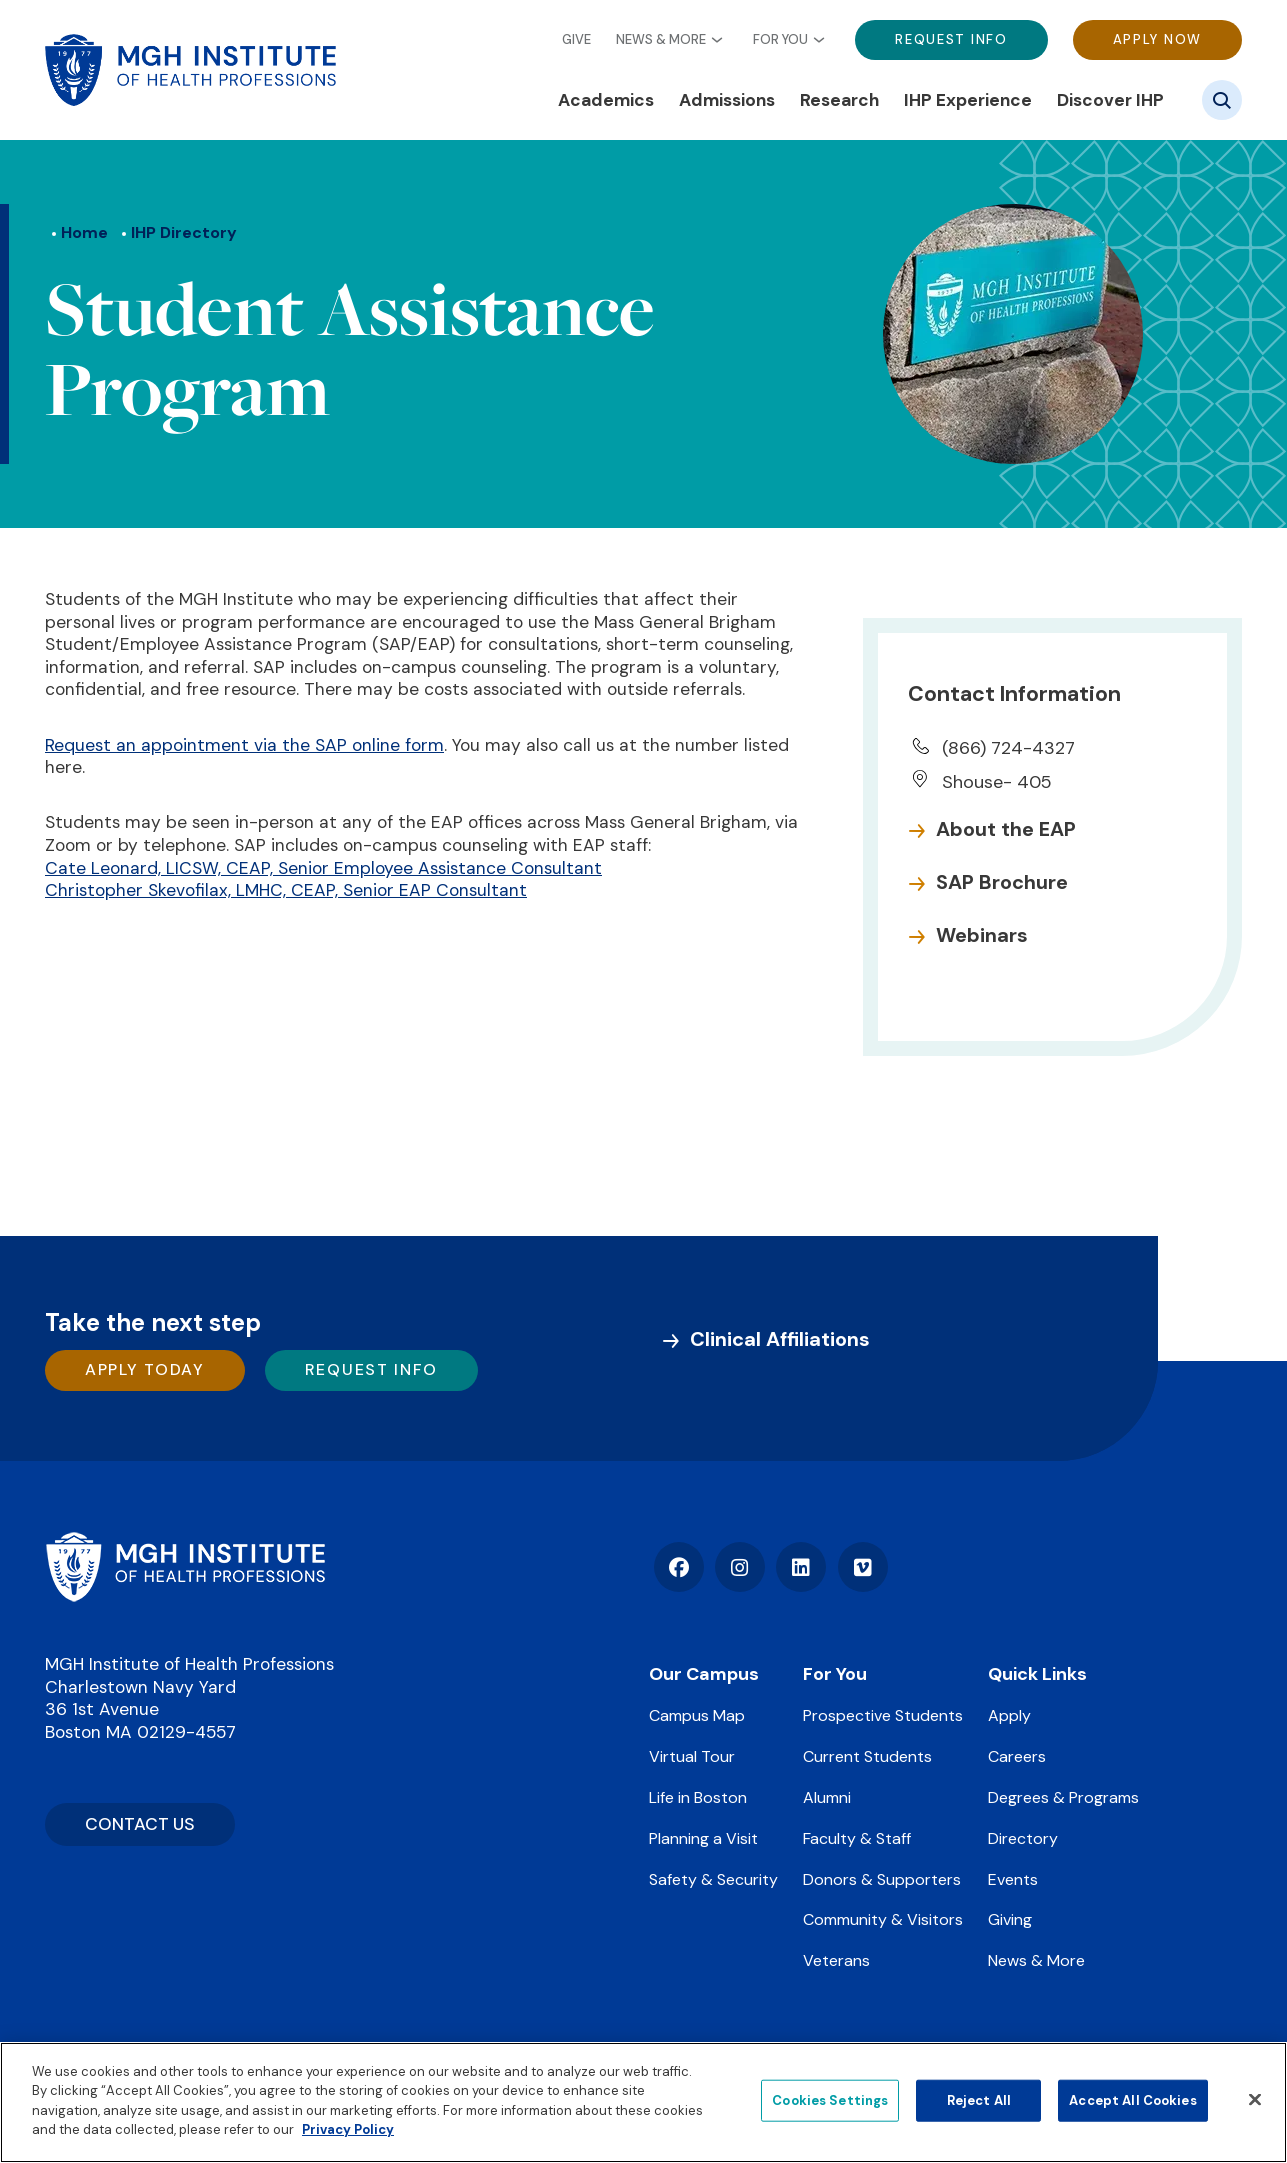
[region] (643, 2102)
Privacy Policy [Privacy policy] (348, 2129)
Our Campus (704, 1674)
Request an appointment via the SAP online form (244, 745)
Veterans (836, 1960)
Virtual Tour (692, 1756)
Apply (1009, 1715)
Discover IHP (1110, 100)
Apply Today (145, 1369)
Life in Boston (698, 1797)
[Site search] (1222, 100)
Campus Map (697, 1715)
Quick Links (1037, 1674)
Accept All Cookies (1132, 2100)
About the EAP (1006, 829)
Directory (1023, 1838)
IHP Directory (184, 232)
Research (839, 100)
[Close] (1255, 2100)
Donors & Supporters (882, 1879)
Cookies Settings (830, 2100)
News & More (661, 40)
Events (1013, 1879)
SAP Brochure (1002, 882)
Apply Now (1157, 39)
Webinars (982, 935)
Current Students (867, 1756)
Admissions (727, 100)
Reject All (979, 2100)
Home (84, 232)
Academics (606, 100)
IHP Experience (968, 100)
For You (780, 40)
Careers (1017, 1756)
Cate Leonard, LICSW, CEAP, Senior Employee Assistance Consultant (323, 868)
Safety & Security (713, 1879)
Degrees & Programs (1063, 1797)
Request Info (951, 39)
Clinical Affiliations (780, 1339)
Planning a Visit (703, 1838)
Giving (1010, 1919)
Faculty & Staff (857, 1838)
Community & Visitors (883, 1919)
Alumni (827, 1797)
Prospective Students (883, 1715)
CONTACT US (140, 1824)
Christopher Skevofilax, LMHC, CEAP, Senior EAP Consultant (286, 890)
